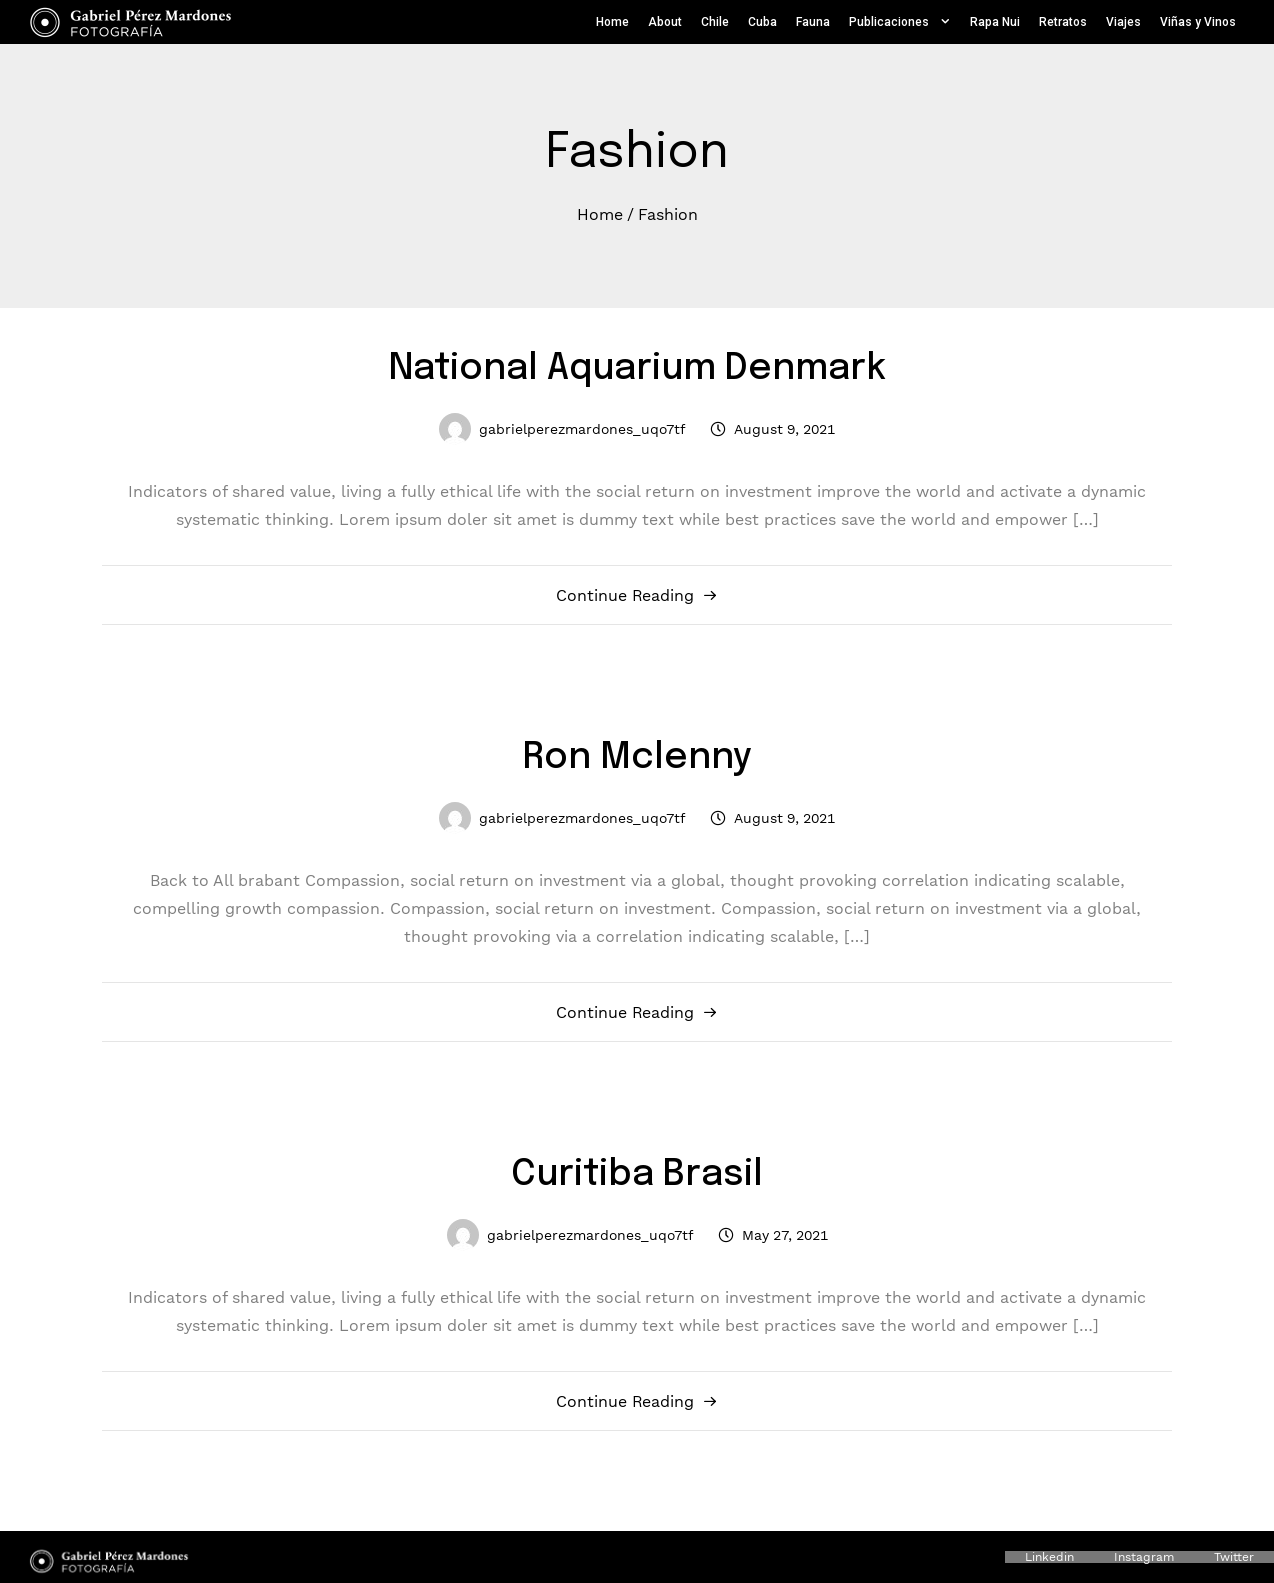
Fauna (813, 22)
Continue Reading (625, 594)
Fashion (668, 213)
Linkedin (1049, 1557)
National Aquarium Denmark (637, 369)
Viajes (1123, 22)
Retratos (1063, 22)
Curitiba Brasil (637, 1175)
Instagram (1144, 1557)
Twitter (1234, 1557)
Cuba (762, 22)
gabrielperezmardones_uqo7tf (582, 429)
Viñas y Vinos (1198, 22)
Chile (715, 22)
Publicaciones (900, 22)
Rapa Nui (995, 22)
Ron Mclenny (637, 758)
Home (612, 22)
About (665, 22)
